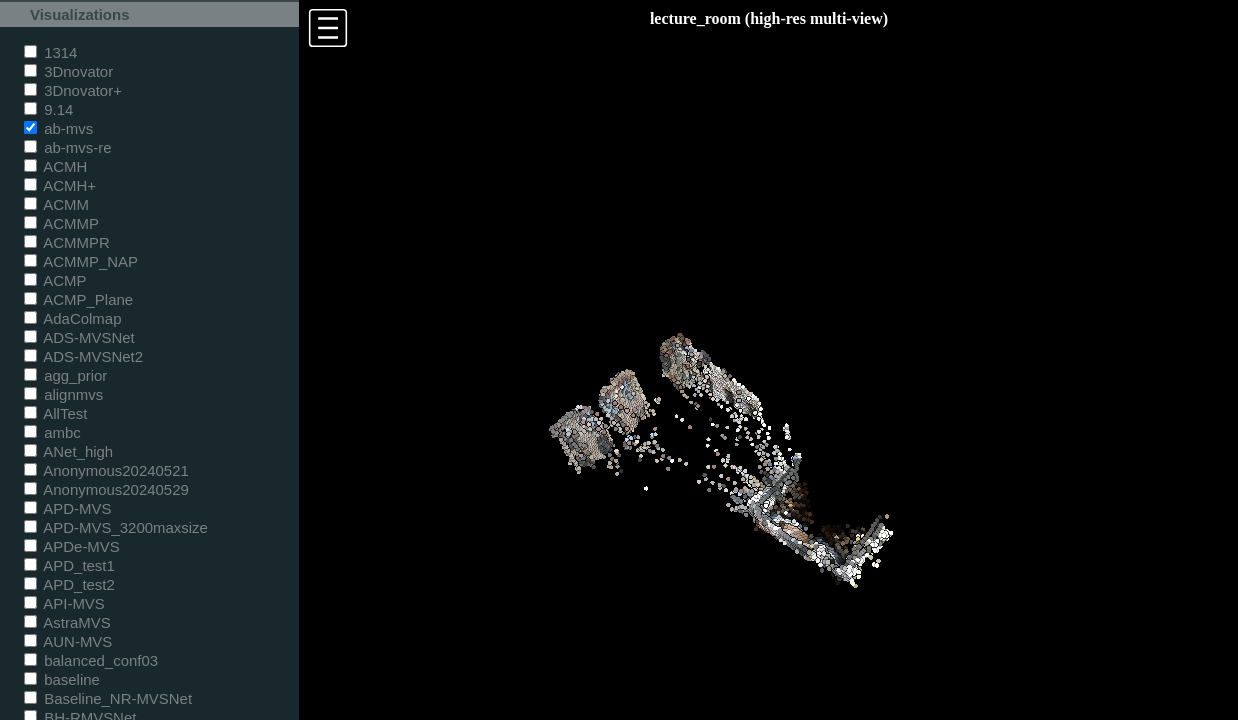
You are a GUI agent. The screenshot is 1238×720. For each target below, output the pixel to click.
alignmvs (63, 394)
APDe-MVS (72, 546)
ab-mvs (58, 128)
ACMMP (61, 223)
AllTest (55, 413)
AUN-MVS (68, 641)
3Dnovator (68, 71)
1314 (50, 52)
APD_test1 (69, 565)
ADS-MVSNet (79, 337)
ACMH (55, 166)
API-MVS (64, 603)
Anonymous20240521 (106, 470)
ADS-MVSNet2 (83, 356)
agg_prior (65, 375)
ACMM (56, 204)
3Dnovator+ (73, 90)
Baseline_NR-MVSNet (108, 698)
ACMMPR (67, 242)
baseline (62, 679)
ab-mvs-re (67, 147)
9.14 (48, 109)
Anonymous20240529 (106, 489)
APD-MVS (67, 508)
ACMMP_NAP (81, 261)
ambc (52, 432)
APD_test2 (69, 584)
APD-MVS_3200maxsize (116, 527)
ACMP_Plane (78, 299)
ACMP (55, 280)
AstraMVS (67, 622)
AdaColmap (72, 318)
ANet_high (68, 451)
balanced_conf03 (91, 660)
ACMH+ (60, 185)
